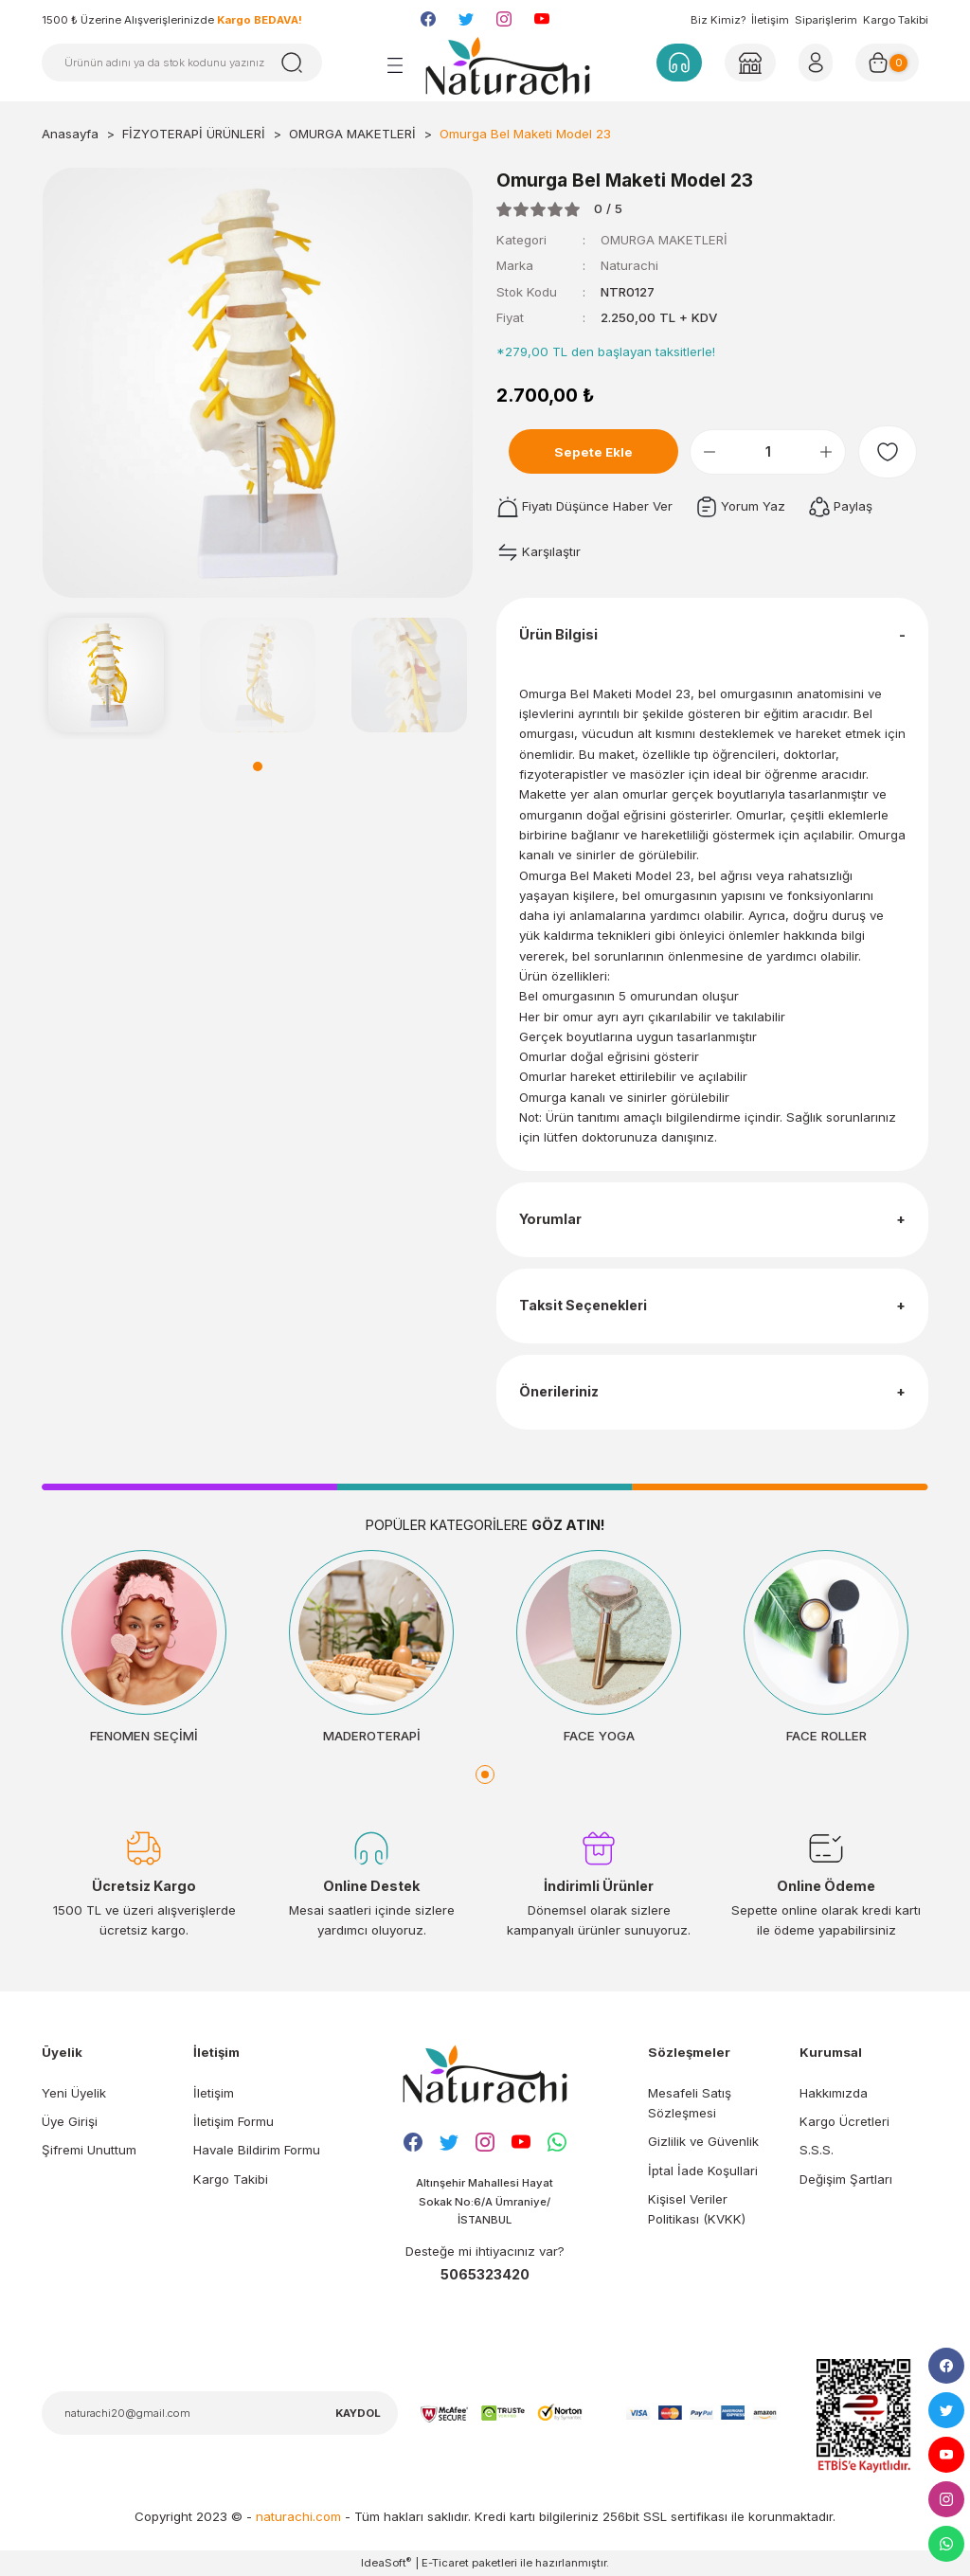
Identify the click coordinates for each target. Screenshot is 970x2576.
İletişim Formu (233, 2121)
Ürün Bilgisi (558, 634)
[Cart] (887, 62)
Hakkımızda (833, 2092)
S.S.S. (816, 2149)
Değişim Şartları (845, 2179)
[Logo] (507, 65)
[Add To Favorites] (887, 451)
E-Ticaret (445, 2562)
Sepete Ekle (593, 451)
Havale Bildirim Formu (256, 2149)
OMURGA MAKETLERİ (664, 239)
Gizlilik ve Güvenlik (703, 2141)
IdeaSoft (386, 2562)
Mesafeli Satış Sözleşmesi (689, 2102)
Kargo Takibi (895, 20)
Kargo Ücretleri (844, 2121)
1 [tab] (257, 766)
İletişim (770, 20)
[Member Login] (750, 62)
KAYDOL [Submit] (358, 2413)
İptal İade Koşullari (703, 2170)
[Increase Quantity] (826, 452)
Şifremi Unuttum (89, 2149)
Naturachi (629, 265)
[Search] (182, 62)
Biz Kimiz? (718, 20)
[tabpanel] (106, 675)
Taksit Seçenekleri (583, 1305)
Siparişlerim (826, 20)
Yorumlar (550, 1219)
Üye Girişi (70, 2121)
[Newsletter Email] (220, 2413)
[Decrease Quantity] (709, 452)
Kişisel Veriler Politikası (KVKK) (696, 2208)
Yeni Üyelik (74, 2092)
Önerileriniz (559, 1391)
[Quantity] (767, 452)
